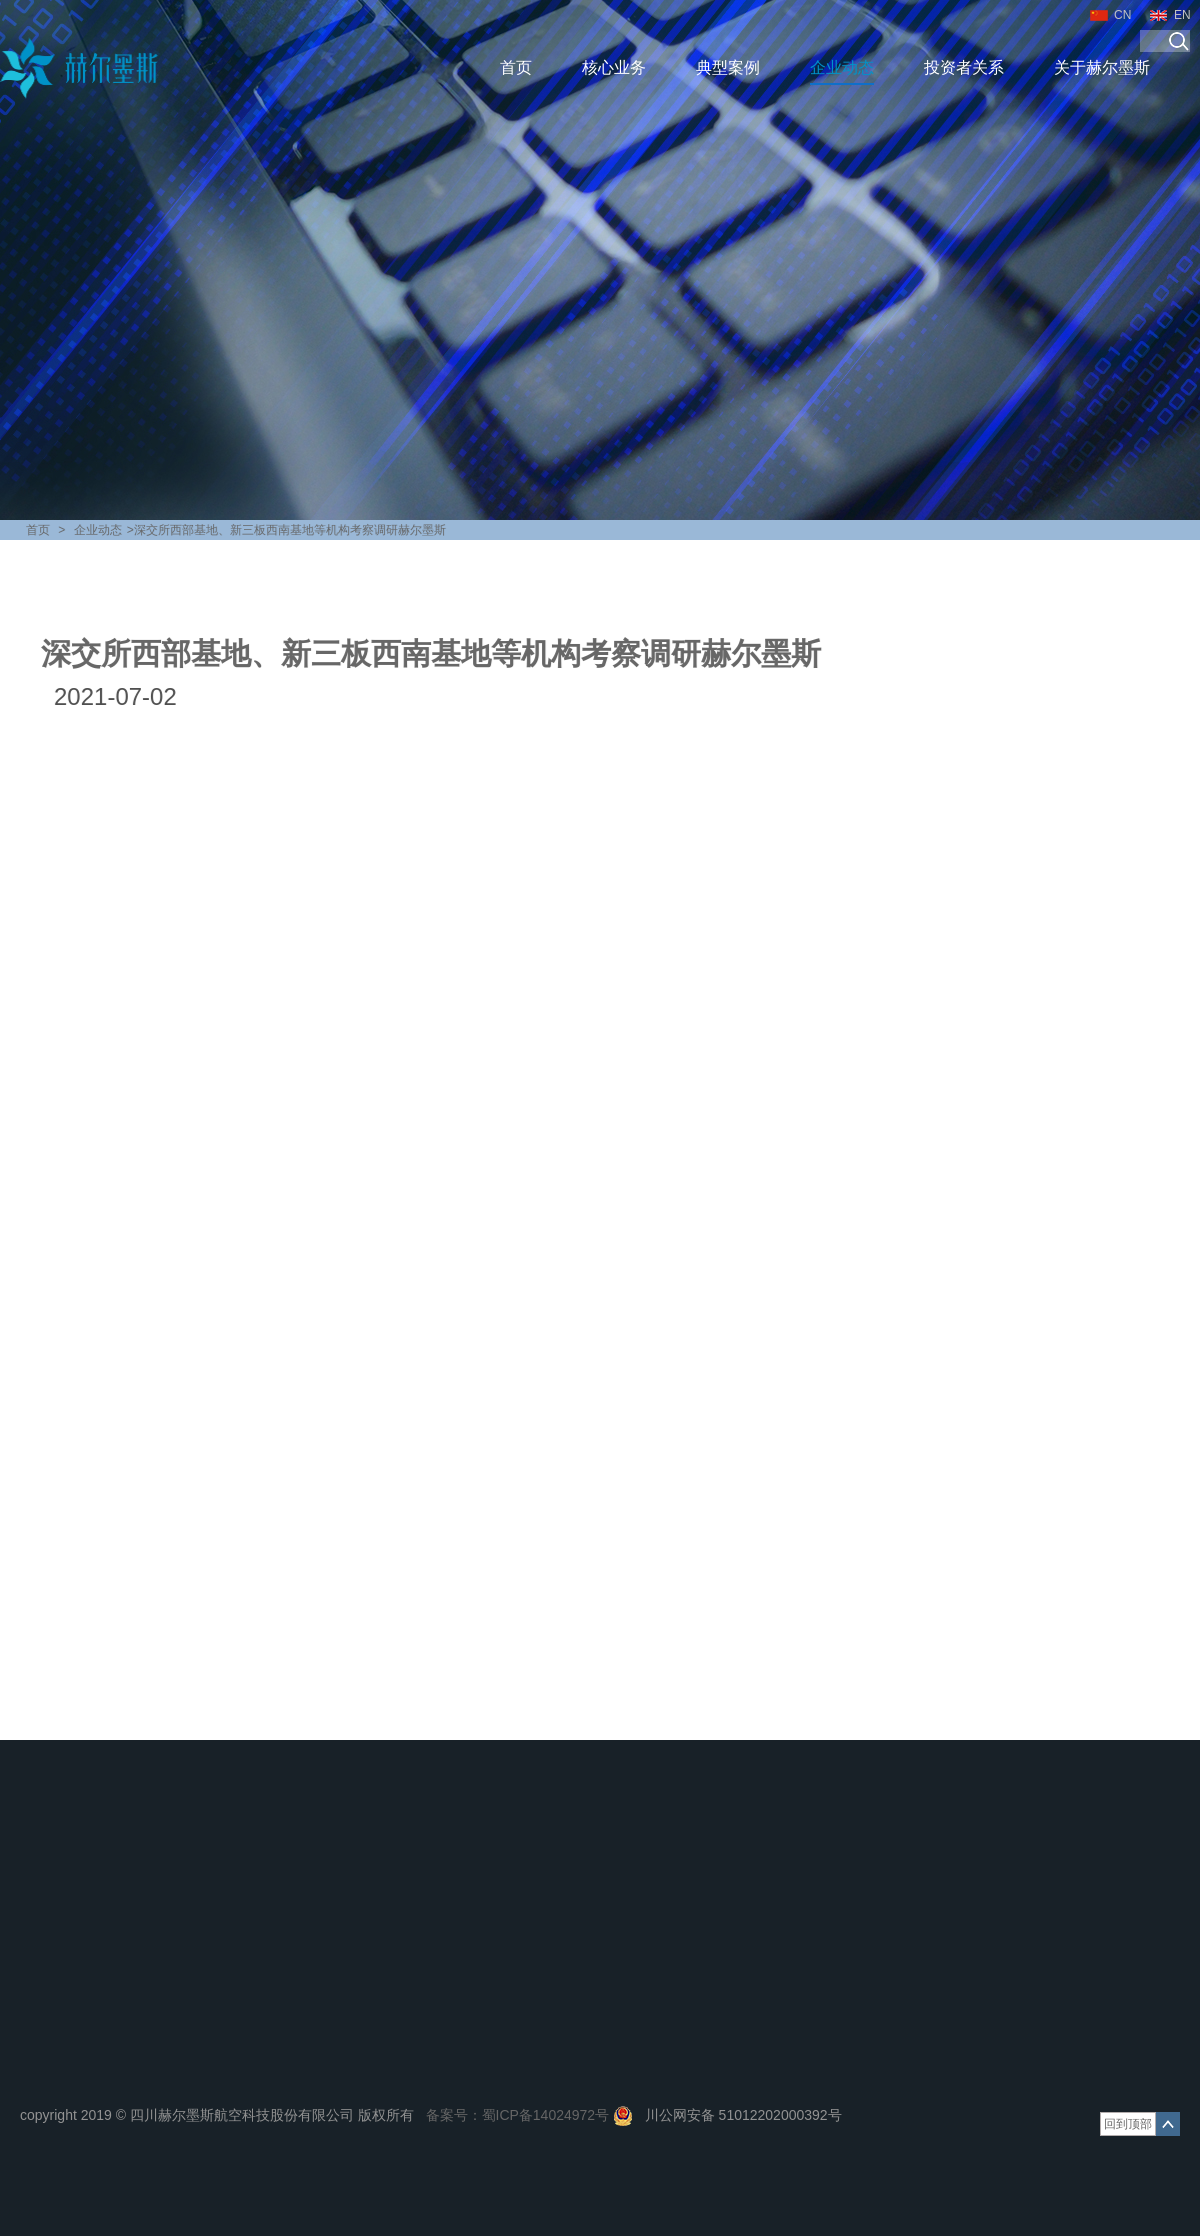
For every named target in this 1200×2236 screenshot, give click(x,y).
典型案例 (728, 67)
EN (1182, 15)
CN (1122, 15)
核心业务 (614, 67)
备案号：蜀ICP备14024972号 (518, 2115)
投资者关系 (964, 67)
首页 (516, 67)
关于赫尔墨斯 (1102, 67)
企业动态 (842, 67)
